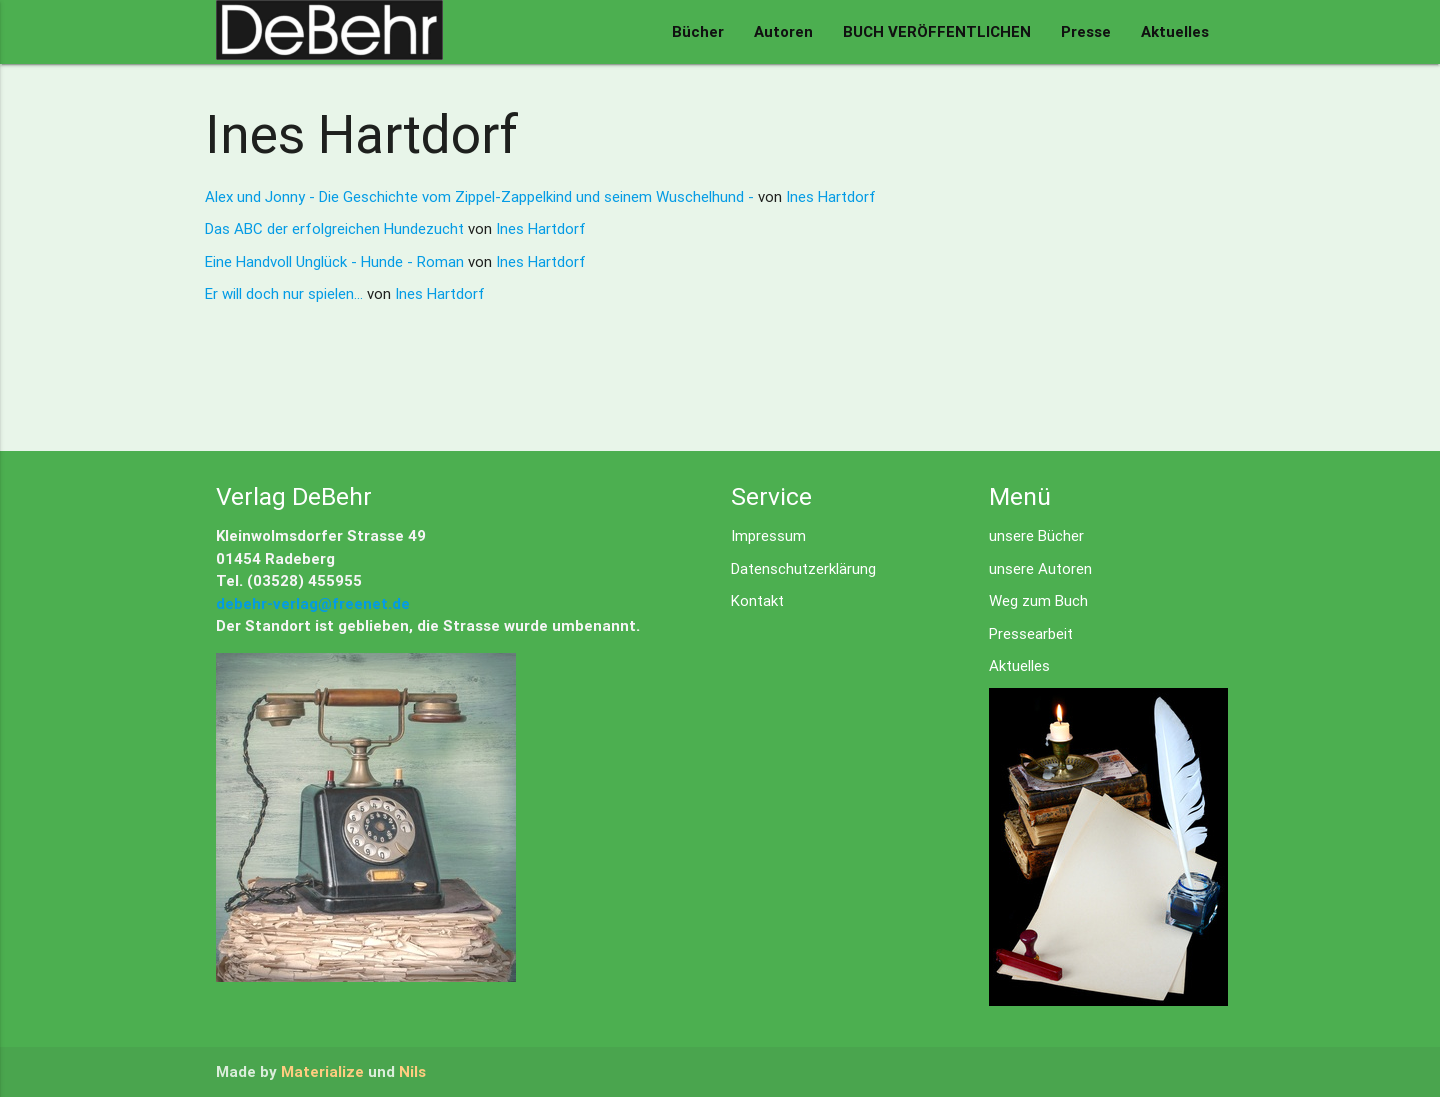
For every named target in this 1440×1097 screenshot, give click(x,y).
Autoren (783, 31)
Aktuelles (1175, 31)
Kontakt (757, 600)
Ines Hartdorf (831, 196)
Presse (1086, 31)
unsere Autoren (1040, 568)
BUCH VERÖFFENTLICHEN (937, 31)
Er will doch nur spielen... (286, 293)
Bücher (698, 31)
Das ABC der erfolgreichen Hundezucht (336, 228)
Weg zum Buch (1038, 600)
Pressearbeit (1031, 633)
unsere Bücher (1036, 535)
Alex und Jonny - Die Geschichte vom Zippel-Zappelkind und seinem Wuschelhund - (481, 196)
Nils (412, 1071)
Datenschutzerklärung (803, 568)
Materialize (322, 1071)
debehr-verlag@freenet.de (313, 603)
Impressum (768, 535)
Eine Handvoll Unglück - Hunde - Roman (336, 261)
